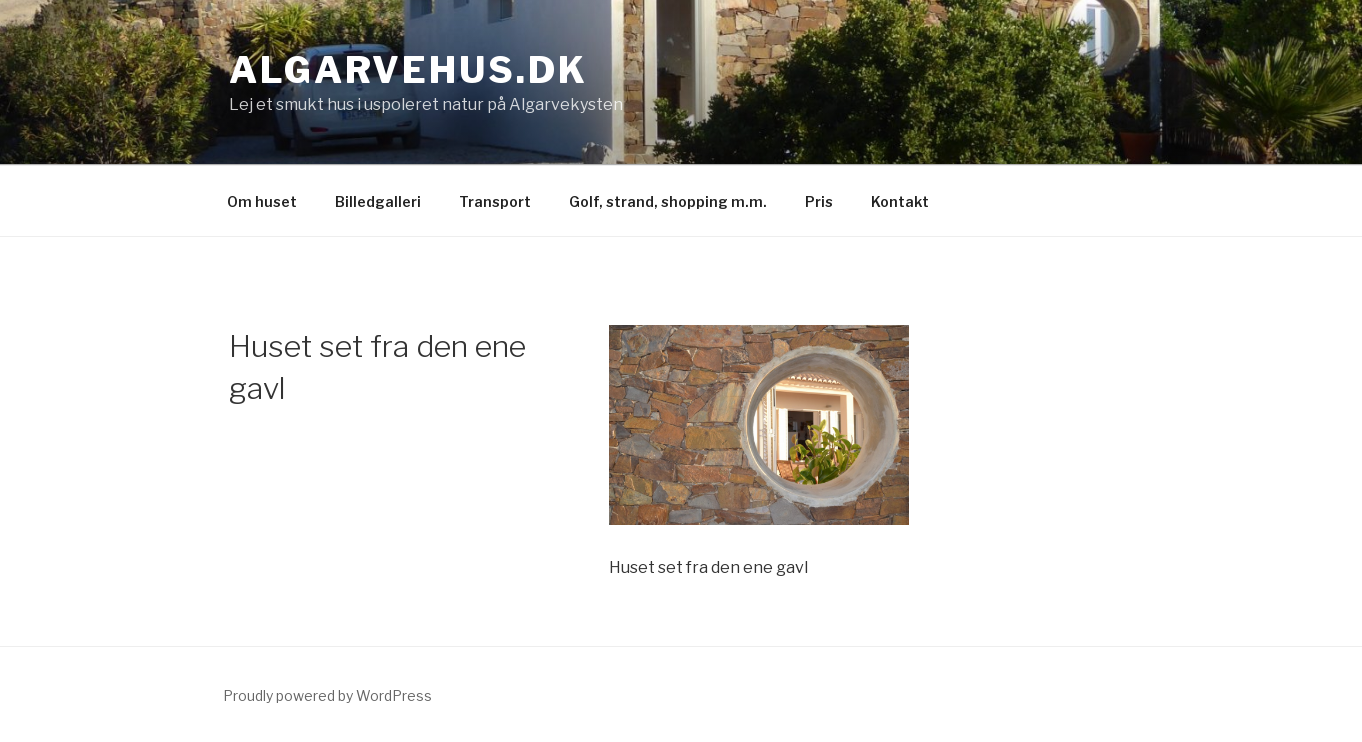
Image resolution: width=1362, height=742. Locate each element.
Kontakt (900, 201)
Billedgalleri (378, 201)
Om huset (262, 201)
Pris (819, 201)
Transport (495, 201)
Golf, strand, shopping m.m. (668, 201)
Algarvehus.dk (408, 70)
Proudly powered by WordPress (327, 695)
